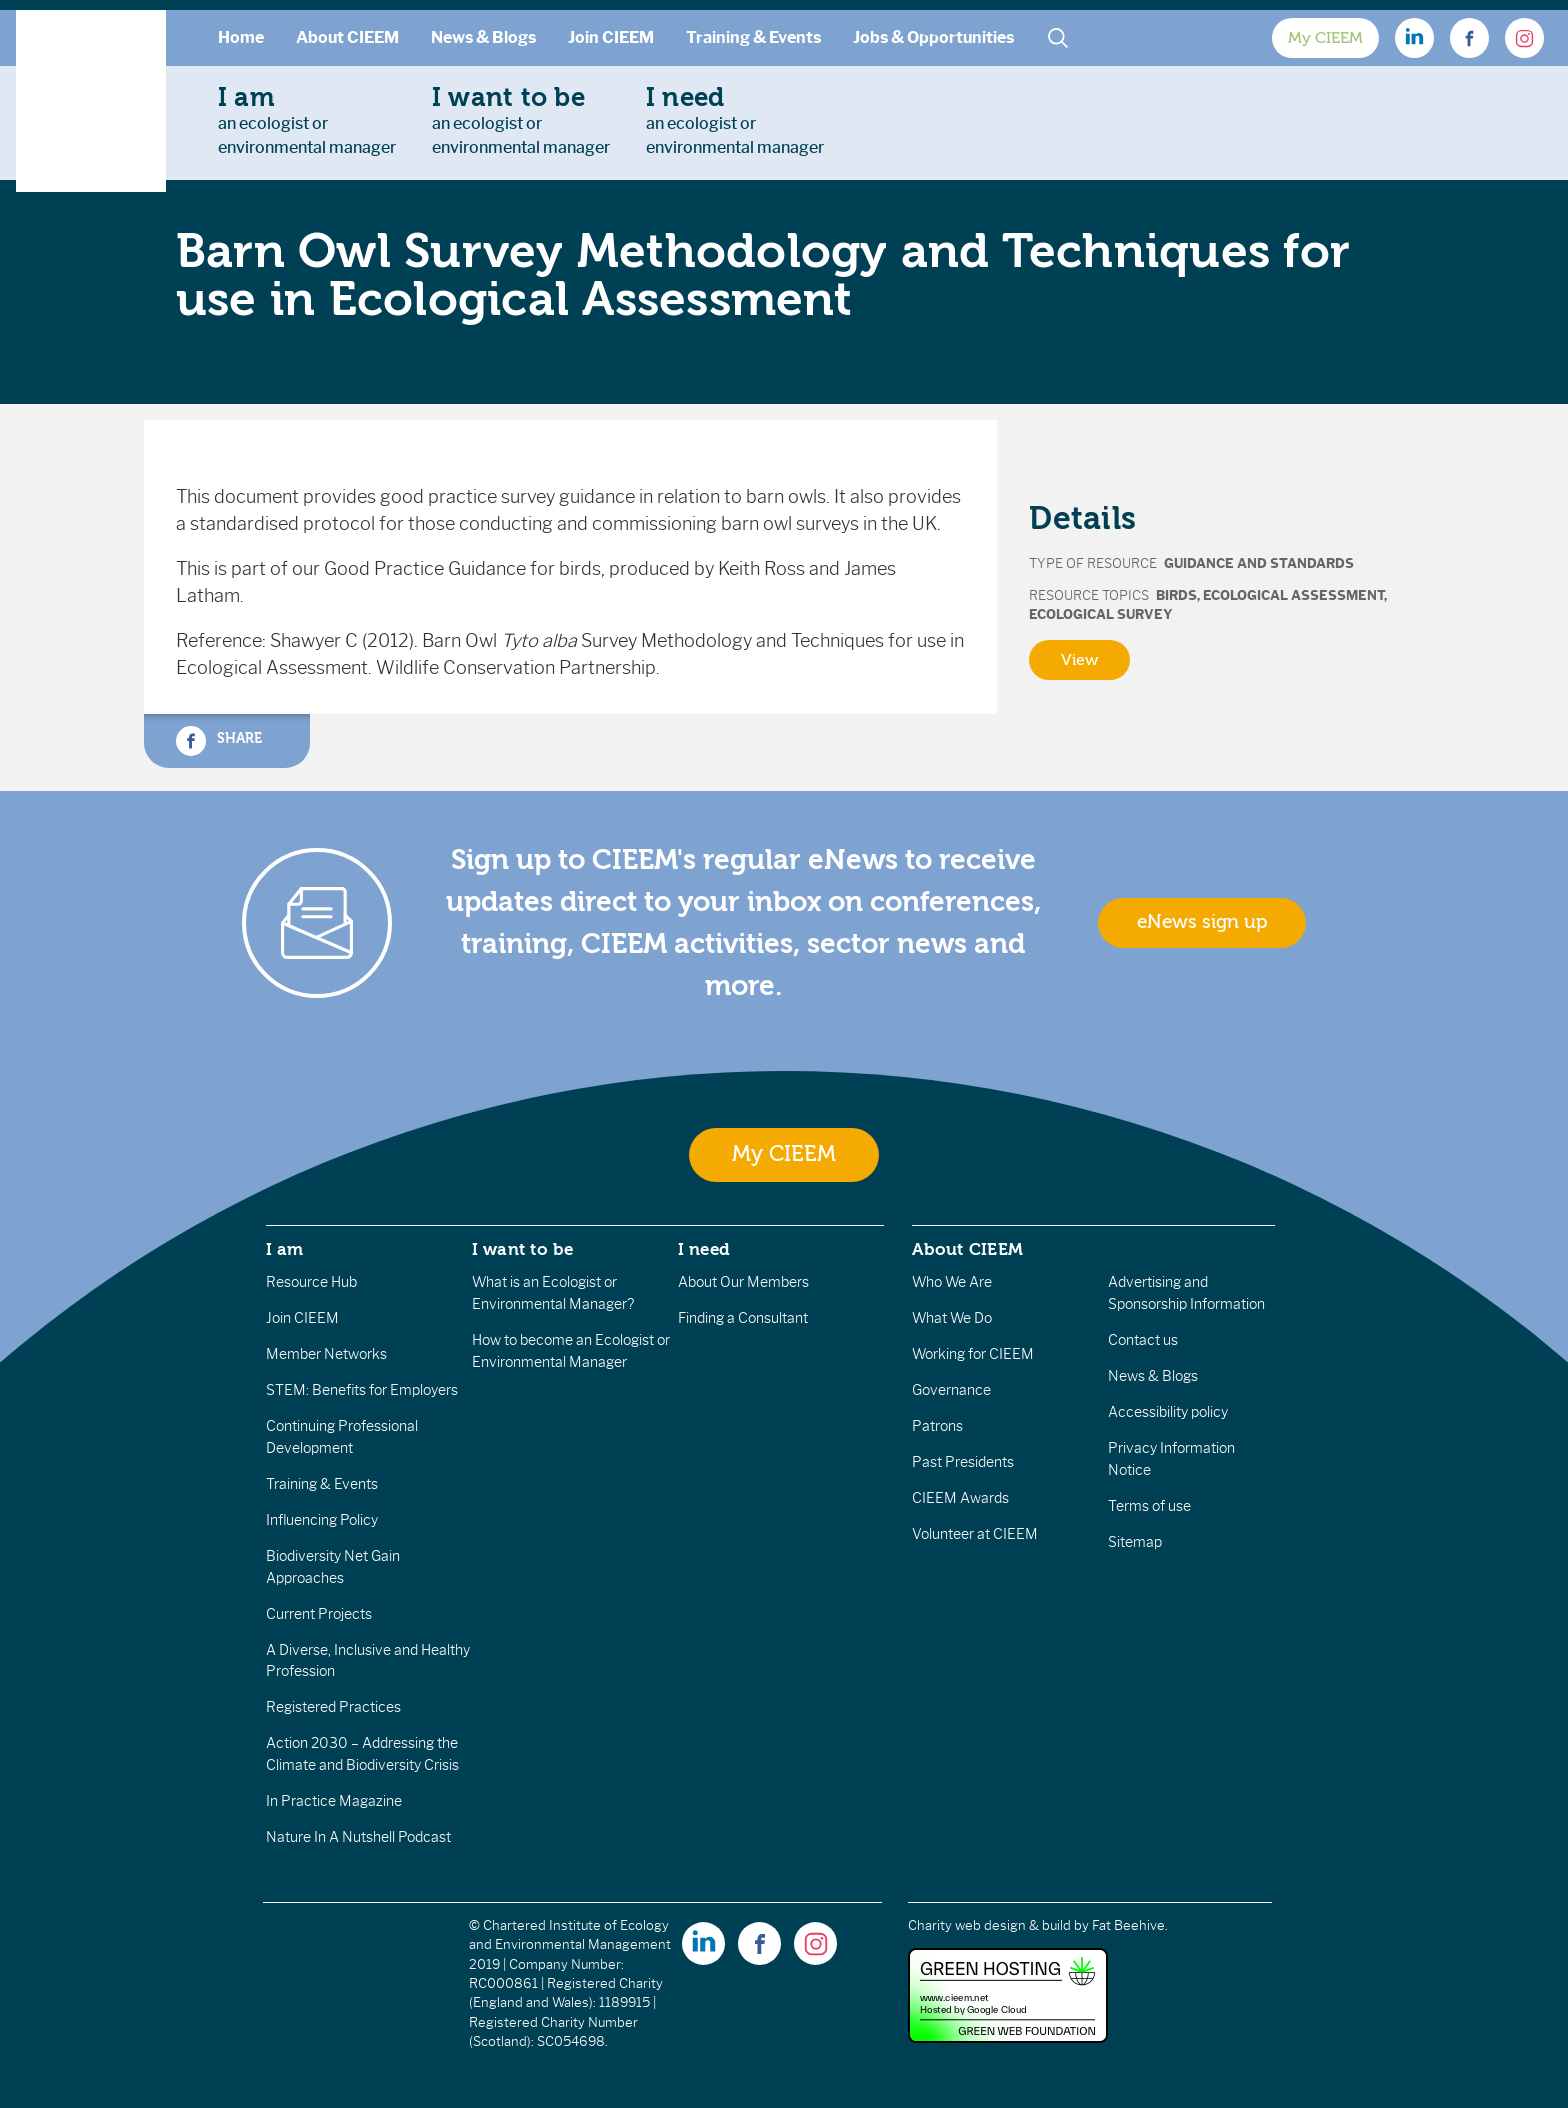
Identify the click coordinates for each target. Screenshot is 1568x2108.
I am (285, 1249)
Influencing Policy (322, 1520)
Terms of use (1149, 1506)
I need (704, 1249)
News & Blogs (483, 37)
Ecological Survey (1101, 614)
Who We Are (952, 1282)
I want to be (523, 1249)
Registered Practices (333, 1707)
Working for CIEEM (973, 1354)
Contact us (1143, 1340)
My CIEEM (1325, 38)
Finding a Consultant (743, 1318)
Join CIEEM (611, 37)
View (1079, 660)
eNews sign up (1202, 922)
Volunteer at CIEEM (975, 1534)
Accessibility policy (1168, 1412)
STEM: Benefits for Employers (362, 1390)
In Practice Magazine (334, 1801)
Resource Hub (311, 1282)
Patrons (937, 1426)
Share (219, 741)
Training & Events (753, 37)
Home (241, 37)
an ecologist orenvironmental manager (307, 120)
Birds (1176, 595)
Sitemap (1135, 1542)
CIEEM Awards (960, 1498)
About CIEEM (347, 37)
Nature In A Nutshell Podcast (358, 1837)
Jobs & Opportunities (933, 37)
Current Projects (319, 1614)
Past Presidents (963, 1462)
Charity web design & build (989, 1925)
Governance (951, 1390)
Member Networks (326, 1354)
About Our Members (743, 1282)
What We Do (952, 1318)
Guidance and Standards (1259, 563)
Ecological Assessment (1293, 595)
